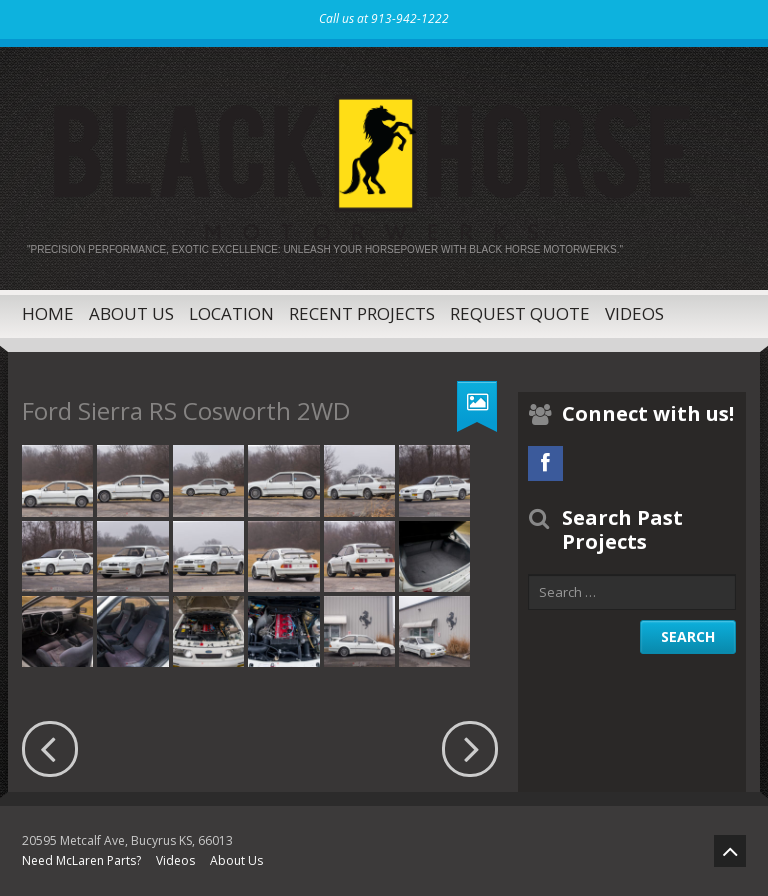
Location (231, 313)
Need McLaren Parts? (81, 860)
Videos (634, 313)
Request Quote (520, 313)
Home (48, 313)
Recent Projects (362, 313)
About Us (131, 313)
